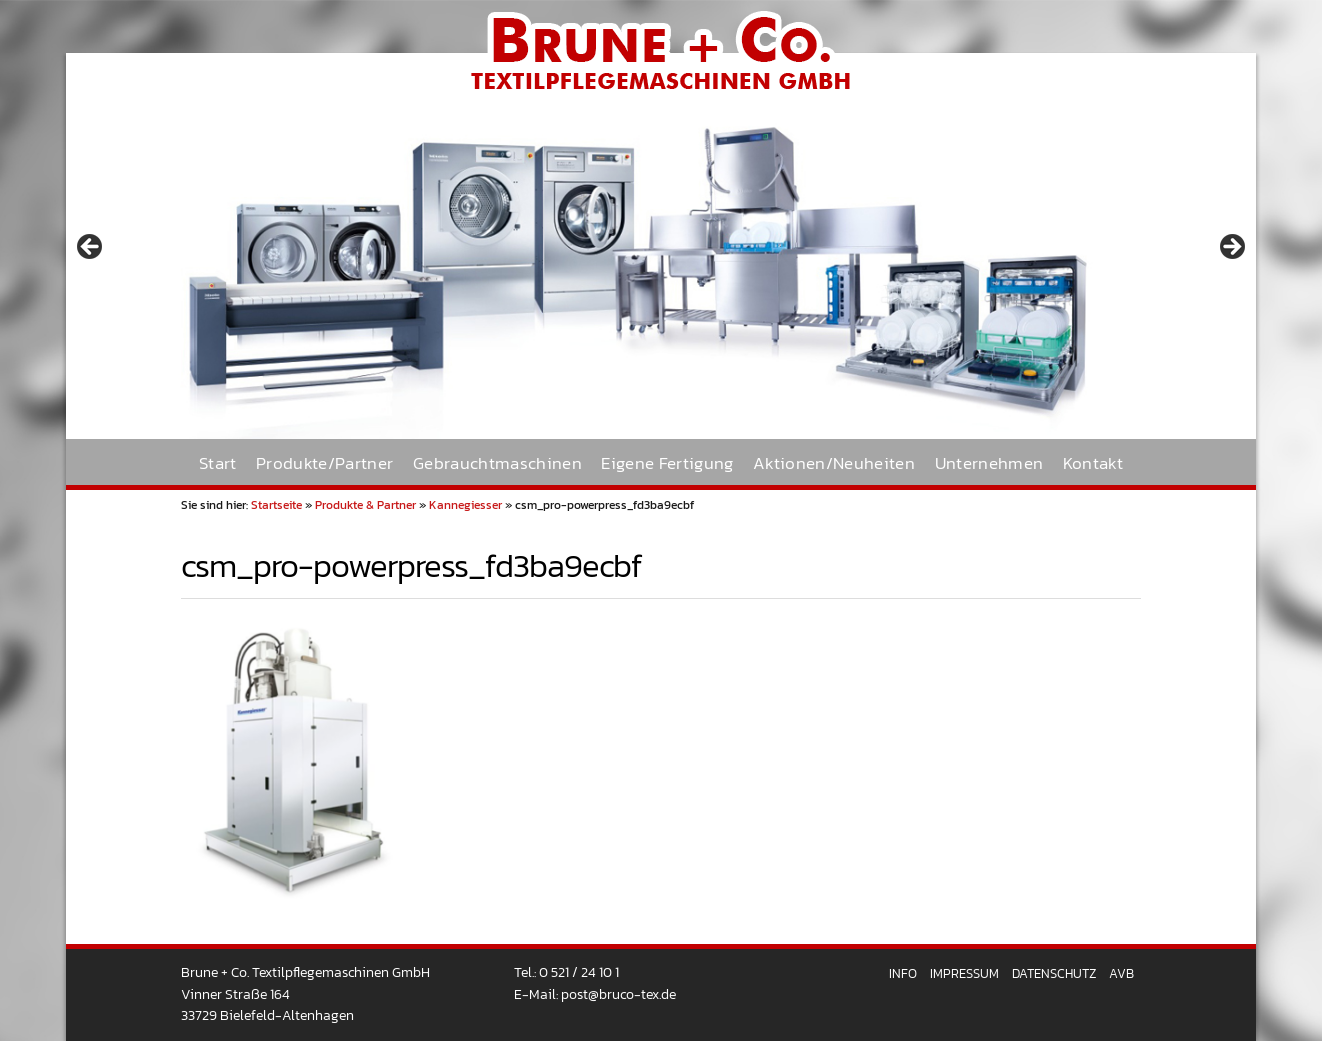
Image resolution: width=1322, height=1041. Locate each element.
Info (903, 973)
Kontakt (1093, 463)
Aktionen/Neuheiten (834, 463)
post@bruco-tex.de (618, 994)
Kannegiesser (465, 505)
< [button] (91, 248)
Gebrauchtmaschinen (497, 463)
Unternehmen (989, 463)
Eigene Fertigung (667, 463)
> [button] (1231, 248)
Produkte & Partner (365, 505)
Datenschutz (1054, 973)
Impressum (964, 973)
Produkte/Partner (324, 463)
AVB (1121, 973)
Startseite (276, 505)
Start (218, 463)
